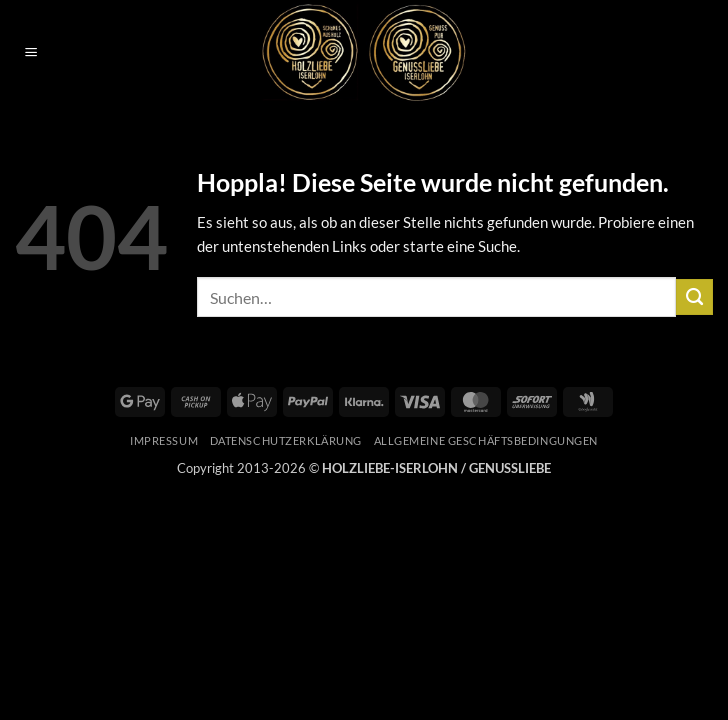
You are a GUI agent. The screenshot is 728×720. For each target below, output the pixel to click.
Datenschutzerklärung (286, 440)
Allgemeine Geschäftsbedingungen (486, 440)
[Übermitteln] (694, 297)
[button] (30, 53)
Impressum (164, 440)
